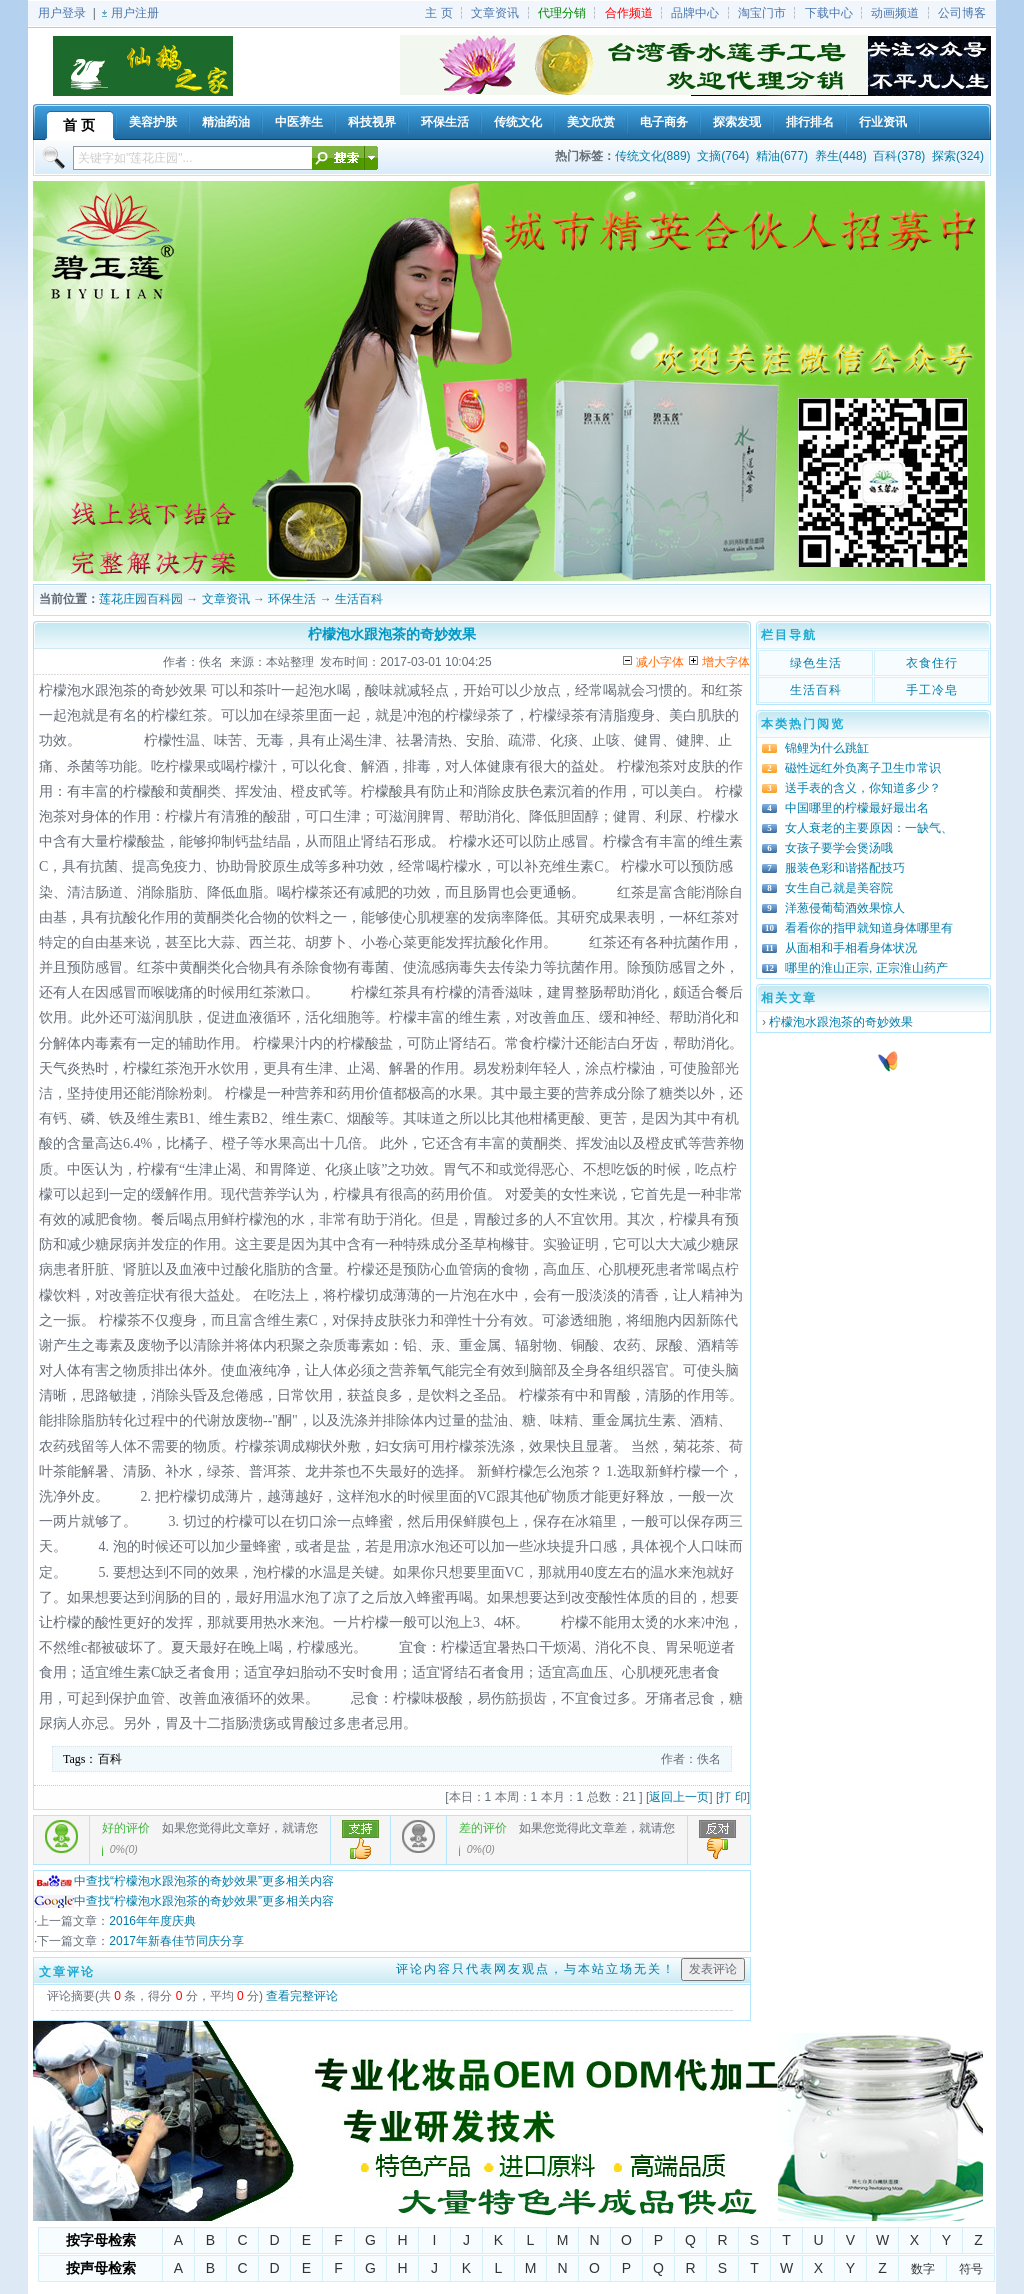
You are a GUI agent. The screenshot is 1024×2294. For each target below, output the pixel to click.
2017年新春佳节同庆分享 (176, 1941)
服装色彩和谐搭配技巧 (845, 868)
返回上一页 (679, 1797)
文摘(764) (723, 156)
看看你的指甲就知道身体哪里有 (869, 928)
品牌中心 (695, 13)
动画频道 (895, 13)
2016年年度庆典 (152, 1921)
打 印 (732, 1797)
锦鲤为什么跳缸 (827, 748)
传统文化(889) (653, 156)
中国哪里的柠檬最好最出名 (857, 808)
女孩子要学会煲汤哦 (839, 848)
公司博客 (962, 13)
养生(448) (841, 156)
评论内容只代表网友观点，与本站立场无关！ (536, 1969)
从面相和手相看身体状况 (851, 948)
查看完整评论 (302, 1996)
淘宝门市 (762, 13)
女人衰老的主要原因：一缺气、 (869, 828)
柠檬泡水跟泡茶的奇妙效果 (841, 1022)
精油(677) (782, 156)
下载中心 (829, 13)
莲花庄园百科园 (141, 599)
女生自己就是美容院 (839, 888)
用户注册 (135, 13)
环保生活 (292, 599)
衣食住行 (932, 663)
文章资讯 (495, 13)
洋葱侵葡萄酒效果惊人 (845, 908)
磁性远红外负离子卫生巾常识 (863, 768)
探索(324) (958, 156)
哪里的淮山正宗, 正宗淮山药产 (866, 968)
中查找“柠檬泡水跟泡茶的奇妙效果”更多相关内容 (184, 1881)
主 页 (438, 13)
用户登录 (62, 13)
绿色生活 (816, 663)
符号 (971, 2269)
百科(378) (899, 156)
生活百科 (359, 599)
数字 (923, 2269)
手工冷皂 (932, 690)
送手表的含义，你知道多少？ (863, 788)
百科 (110, 1759)
